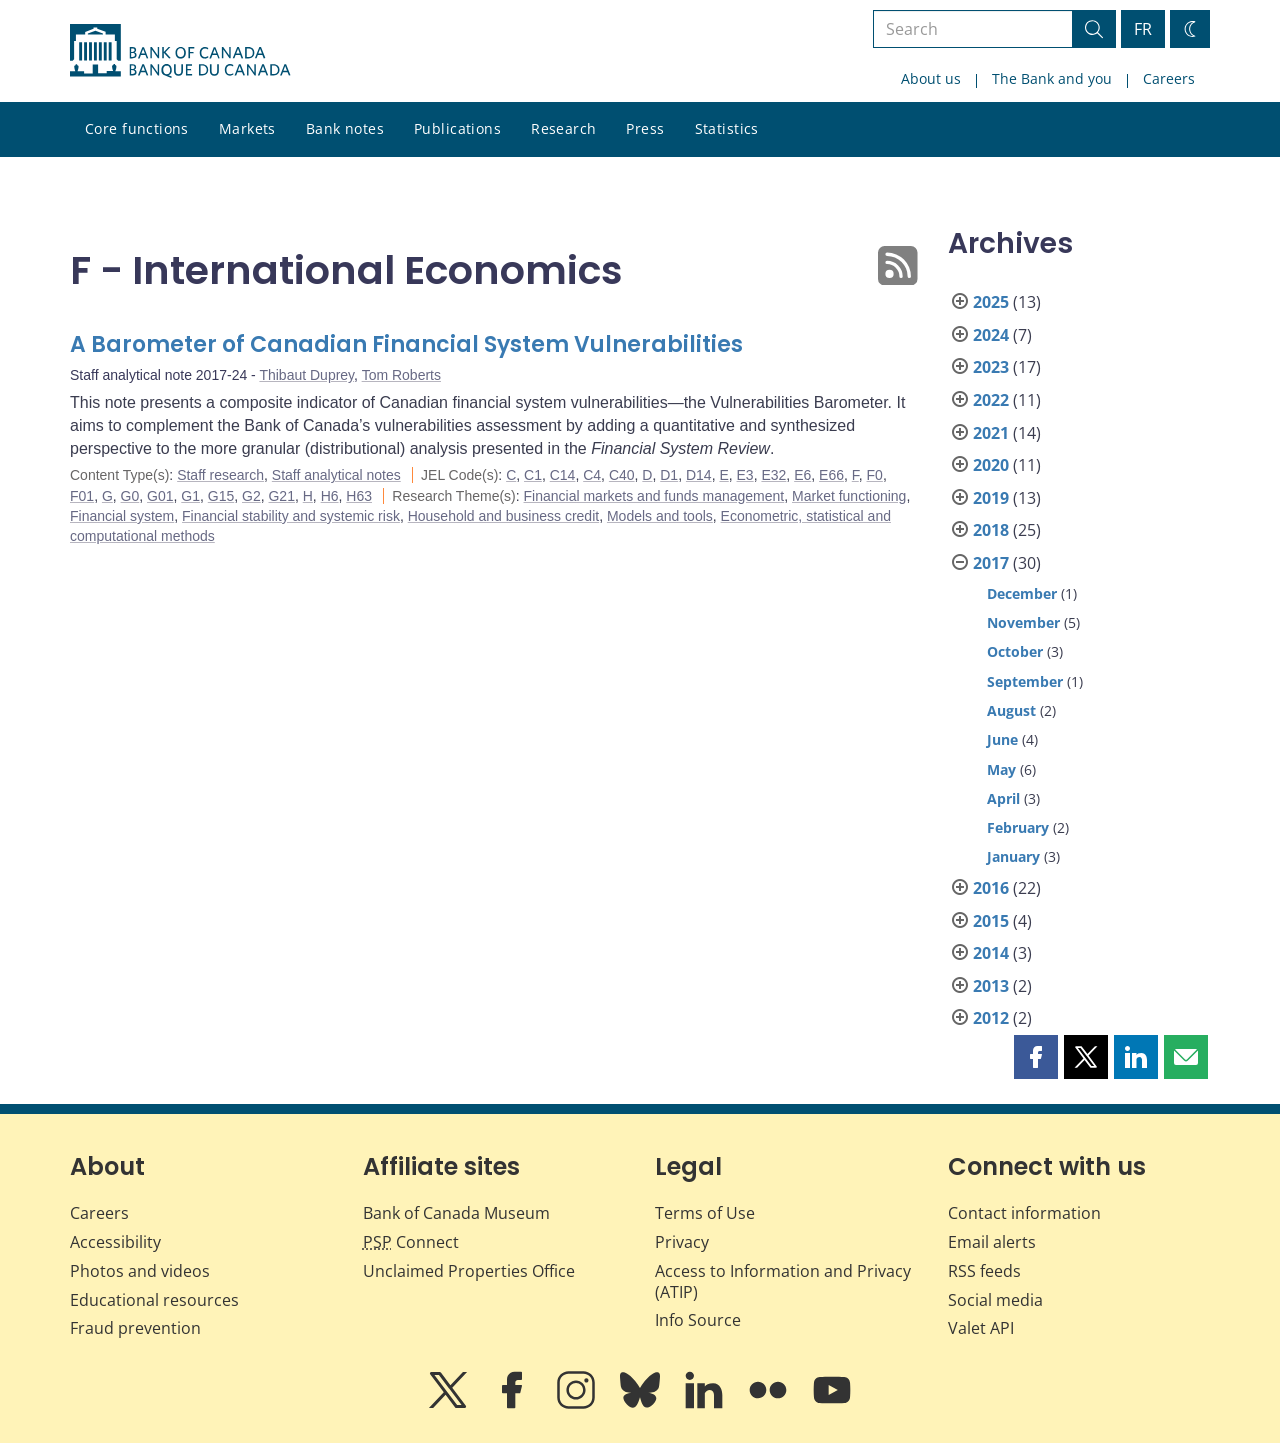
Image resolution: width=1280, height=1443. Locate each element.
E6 (802, 475)
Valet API (981, 1328)
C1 (533, 475)
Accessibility (115, 1242)
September (1025, 681)
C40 (622, 475)
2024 (991, 335)
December (1022, 593)
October (1015, 651)
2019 (991, 498)
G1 (190, 496)
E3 (745, 475)
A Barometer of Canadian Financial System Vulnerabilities (406, 344)
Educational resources (154, 1300)
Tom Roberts (401, 375)
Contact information (1024, 1213)
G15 (221, 496)
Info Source (698, 1320)
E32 (773, 475)
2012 (991, 1018)
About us (931, 78)
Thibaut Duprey (306, 375)
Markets (247, 128)
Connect (411, 1242)
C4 (592, 475)
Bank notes (345, 128)
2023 (991, 367)
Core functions (137, 128)
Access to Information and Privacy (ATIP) (783, 1281)
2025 (991, 302)
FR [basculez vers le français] (1143, 29)
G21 (281, 496)
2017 (991, 563)
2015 (991, 921)
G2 (251, 496)
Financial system (122, 516)
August (1011, 710)
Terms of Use (705, 1213)
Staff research (220, 475)
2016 (991, 888)
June (1002, 739)
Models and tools (660, 516)
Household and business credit (503, 516)
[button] (1036, 1057)
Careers (1169, 78)
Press (645, 128)
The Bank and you (1052, 78)
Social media (995, 1300)
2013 (991, 986)
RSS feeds (984, 1271)
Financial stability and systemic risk (291, 516)
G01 (160, 496)
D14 (699, 475)
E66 (831, 475)
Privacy (682, 1242)
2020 (991, 465)
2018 (991, 530)
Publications (457, 128)
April (1003, 798)
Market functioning (849, 496)
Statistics (727, 128)
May (1001, 769)
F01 (82, 496)
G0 (130, 496)
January (1013, 856)
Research (563, 128)
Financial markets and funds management (654, 496)
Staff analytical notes (336, 475)
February (1018, 827)
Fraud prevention (135, 1328)
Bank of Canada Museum (456, 1213)
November (1023, 622)
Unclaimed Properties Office (469, 1271)
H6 (330, 496)
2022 (991, 400)
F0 (875, 475)
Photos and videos (140, 1271)
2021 (991, 433)
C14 (563, 475)
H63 (359, 496)
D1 (669, 475)
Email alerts (992, 1242)
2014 (991, 953)
